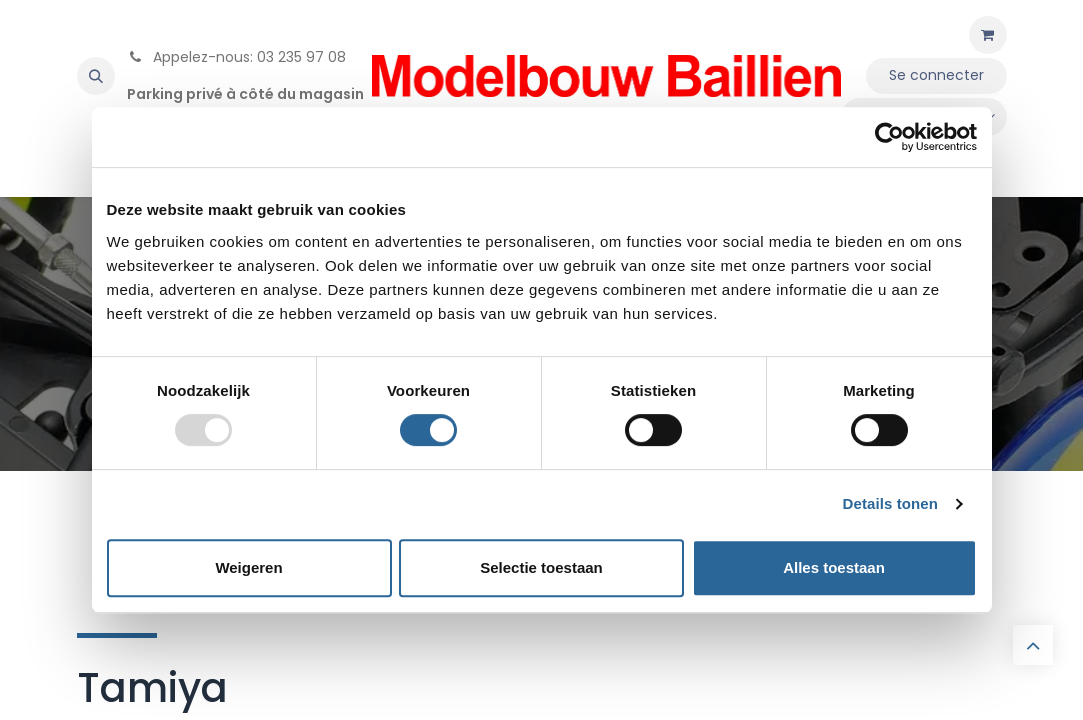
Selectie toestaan (541, 567)
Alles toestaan (834, 567)
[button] (96, 76)
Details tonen (890, 503)
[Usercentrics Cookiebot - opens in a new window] (889, 137)
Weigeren (248, 567)
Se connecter (936, 75)
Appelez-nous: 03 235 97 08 (236, 57)
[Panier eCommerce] (988, 35)
